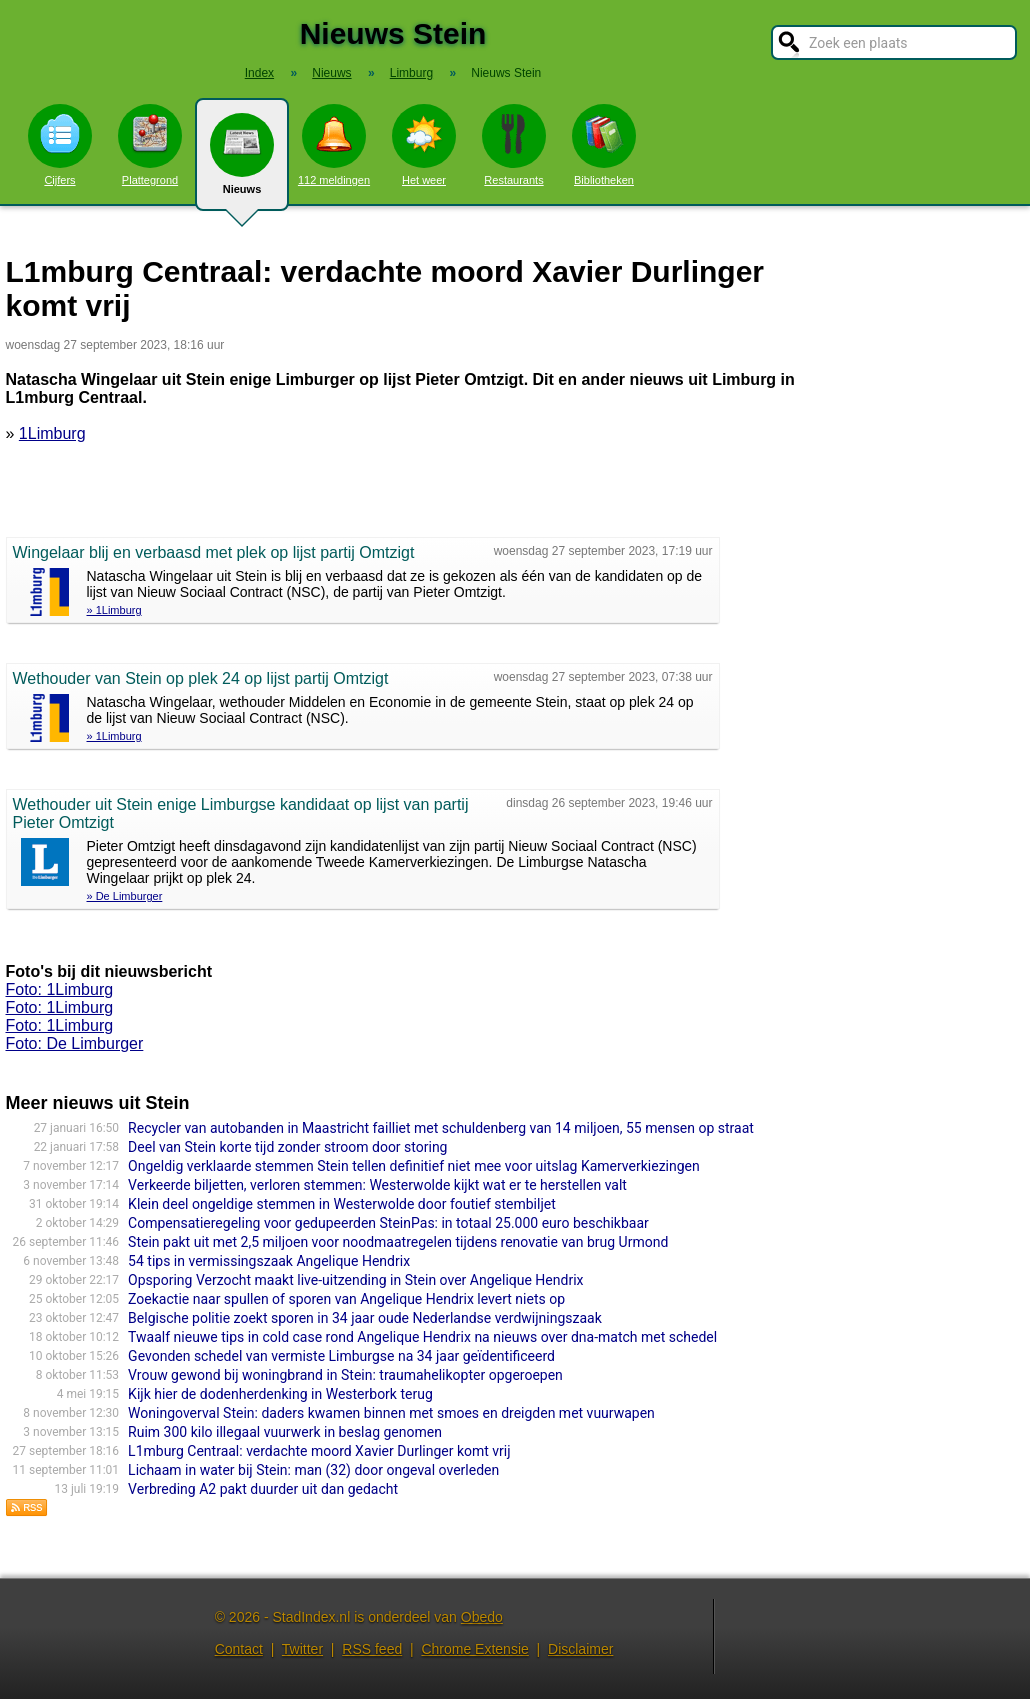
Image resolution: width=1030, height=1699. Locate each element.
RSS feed (372, 1649)
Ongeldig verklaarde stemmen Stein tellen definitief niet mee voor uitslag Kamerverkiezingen (414, 1166)
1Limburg (52, 433)
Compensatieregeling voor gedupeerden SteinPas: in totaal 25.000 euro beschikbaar (388, 1223)
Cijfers (60, 145)
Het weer (424, 145)
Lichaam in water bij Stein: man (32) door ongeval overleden (313, 1470)
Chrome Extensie (474, 1649)
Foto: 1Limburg (60, 989)
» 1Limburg (114, 610)
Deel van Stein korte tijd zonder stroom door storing (287, 1147)
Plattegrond (150, 145)
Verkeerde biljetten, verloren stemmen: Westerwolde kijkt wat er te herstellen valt (377, 1185)
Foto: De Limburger (75, 1043)
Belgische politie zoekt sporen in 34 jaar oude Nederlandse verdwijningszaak (365, 1318)
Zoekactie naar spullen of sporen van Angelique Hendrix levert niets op (346, 1299)
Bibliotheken (604, 145)
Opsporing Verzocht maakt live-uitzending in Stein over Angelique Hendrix (355, 1280)
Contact (239, 1649)
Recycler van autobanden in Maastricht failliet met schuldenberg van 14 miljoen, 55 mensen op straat (441, 1128)
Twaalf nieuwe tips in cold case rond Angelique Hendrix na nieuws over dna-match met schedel (422, 1337)
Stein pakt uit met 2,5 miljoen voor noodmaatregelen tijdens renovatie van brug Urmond (398, 1242)
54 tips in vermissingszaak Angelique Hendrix (269, 1261)
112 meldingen (334, 145)
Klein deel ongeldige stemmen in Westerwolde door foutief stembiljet (342, 1204)
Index (259, 73)
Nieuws (242, 162)
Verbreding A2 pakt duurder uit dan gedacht (263, 1489)
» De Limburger (125, 896)
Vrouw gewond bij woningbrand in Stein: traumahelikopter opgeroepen (345, 1375)
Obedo (482, 1617)
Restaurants (514, 145)
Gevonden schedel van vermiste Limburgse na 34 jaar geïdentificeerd (341, 1356)
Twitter (302, 1649)
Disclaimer (580, 1649)
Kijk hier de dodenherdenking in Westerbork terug (280, 1394)
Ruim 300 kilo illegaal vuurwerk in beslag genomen (285, 1432)
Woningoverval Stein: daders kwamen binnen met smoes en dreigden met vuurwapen (391, 1413)
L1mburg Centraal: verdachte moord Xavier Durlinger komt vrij (319, 1451)
